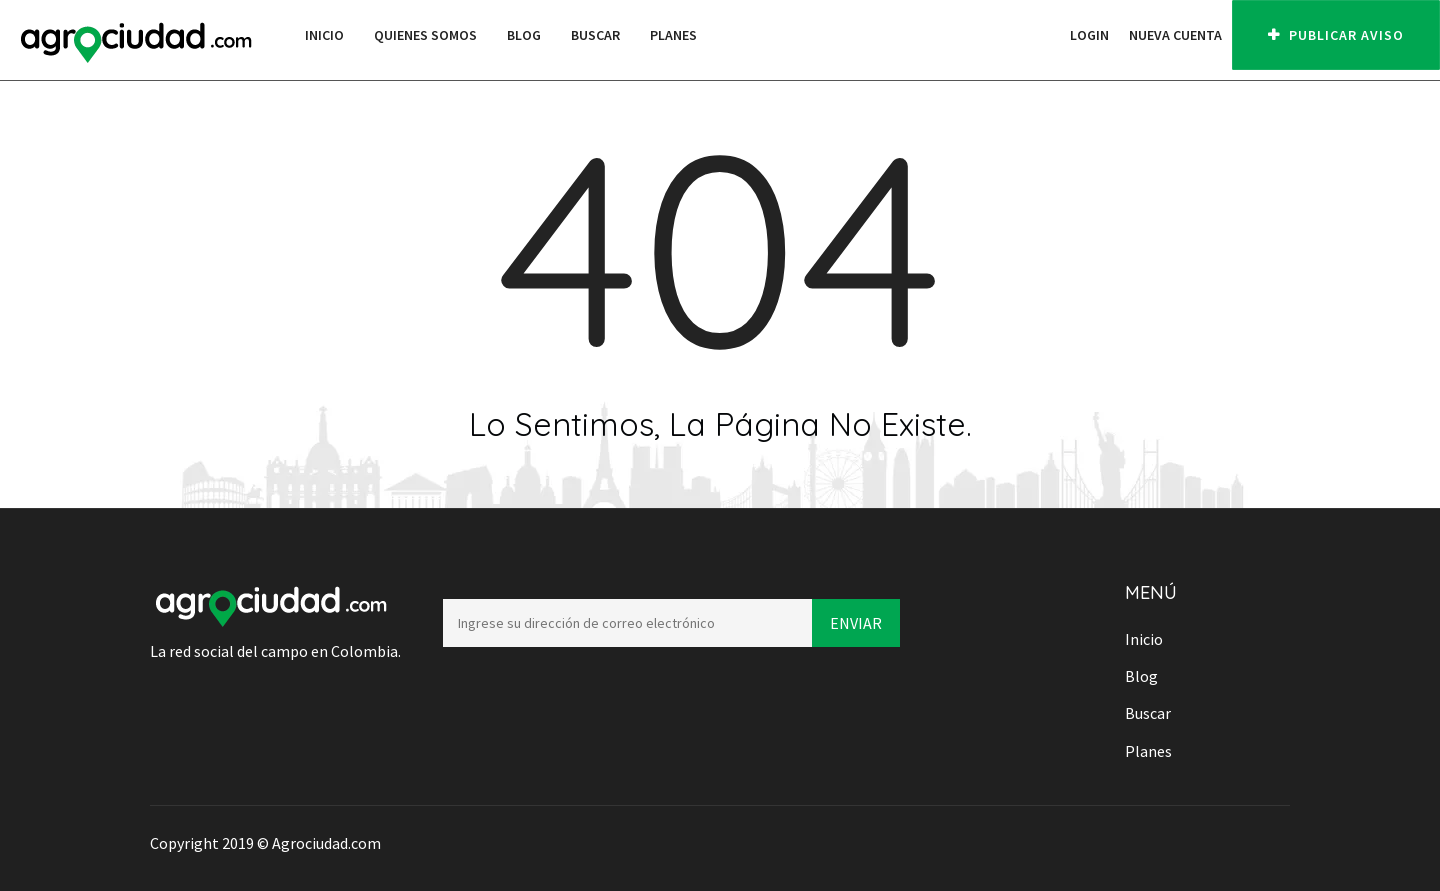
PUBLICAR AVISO (1336, 35)
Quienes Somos (425, 35)
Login (1089, 35)
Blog (524, 35)
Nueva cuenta (1175, 35)
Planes (673, 35)
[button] (1050, 35)
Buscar (595, 35)
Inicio (324, 35)
